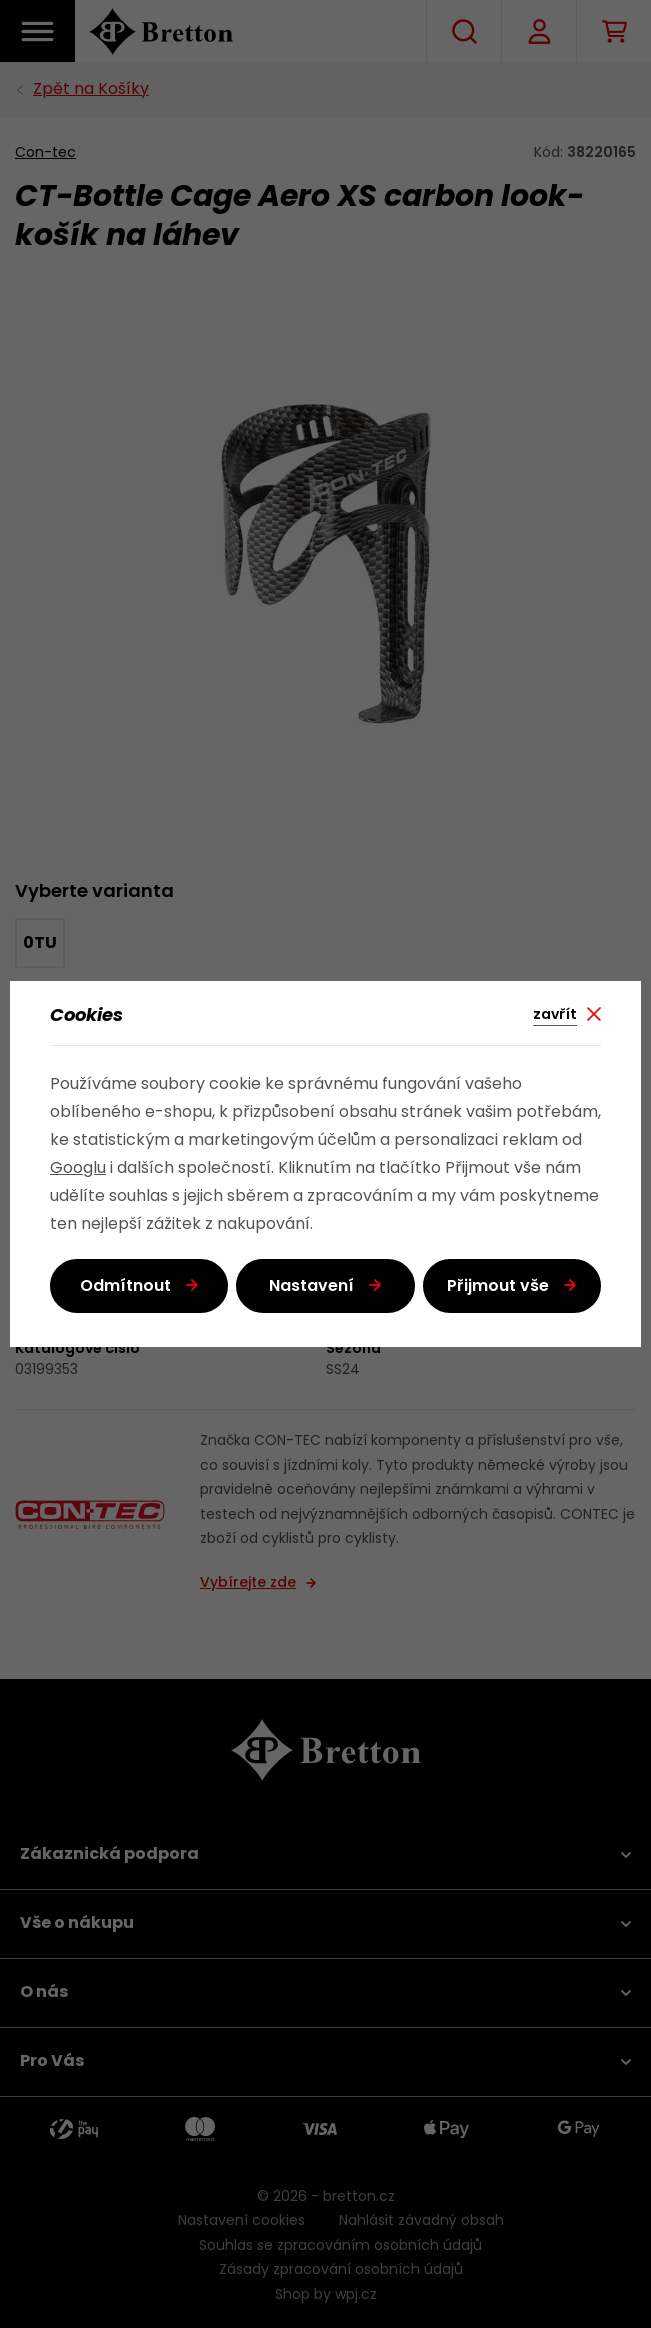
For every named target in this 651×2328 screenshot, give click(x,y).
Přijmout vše (498, 1287)
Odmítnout (125, 1287)
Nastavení (311, 1287)
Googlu (78, 1169)
